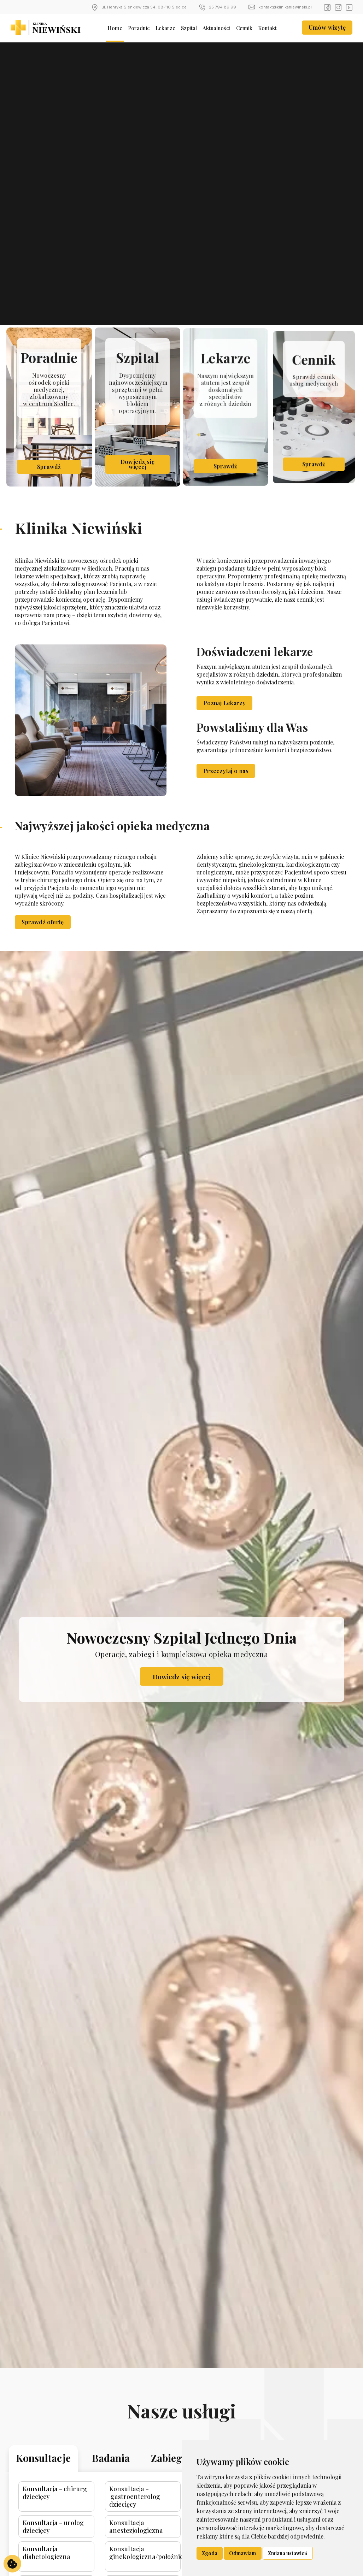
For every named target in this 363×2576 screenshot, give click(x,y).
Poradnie (139, 27)
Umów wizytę (327, 27)
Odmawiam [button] (242, 2553)
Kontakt (267, 27)
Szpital (189, 27)
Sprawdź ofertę (43, 922)
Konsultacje (66, 2485)
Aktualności (216, 27)
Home (114, 27)
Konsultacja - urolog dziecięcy (74, 2542)
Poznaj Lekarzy (224, 719)
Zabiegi (170, 2485)
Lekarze (165, 27)
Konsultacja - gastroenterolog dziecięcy (142, 2517)
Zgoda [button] (209, 2553)
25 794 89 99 (217, 7)
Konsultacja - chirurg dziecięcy (76, 2514)
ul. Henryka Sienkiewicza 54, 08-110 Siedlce (139, 7)
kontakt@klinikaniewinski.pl (280, 7)
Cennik (244, 27)
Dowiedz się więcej (182, 1681)
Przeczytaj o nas (225, 787)
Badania (123, 2485)
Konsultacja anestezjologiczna (143, 2542)
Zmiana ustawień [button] (288, 2553)
